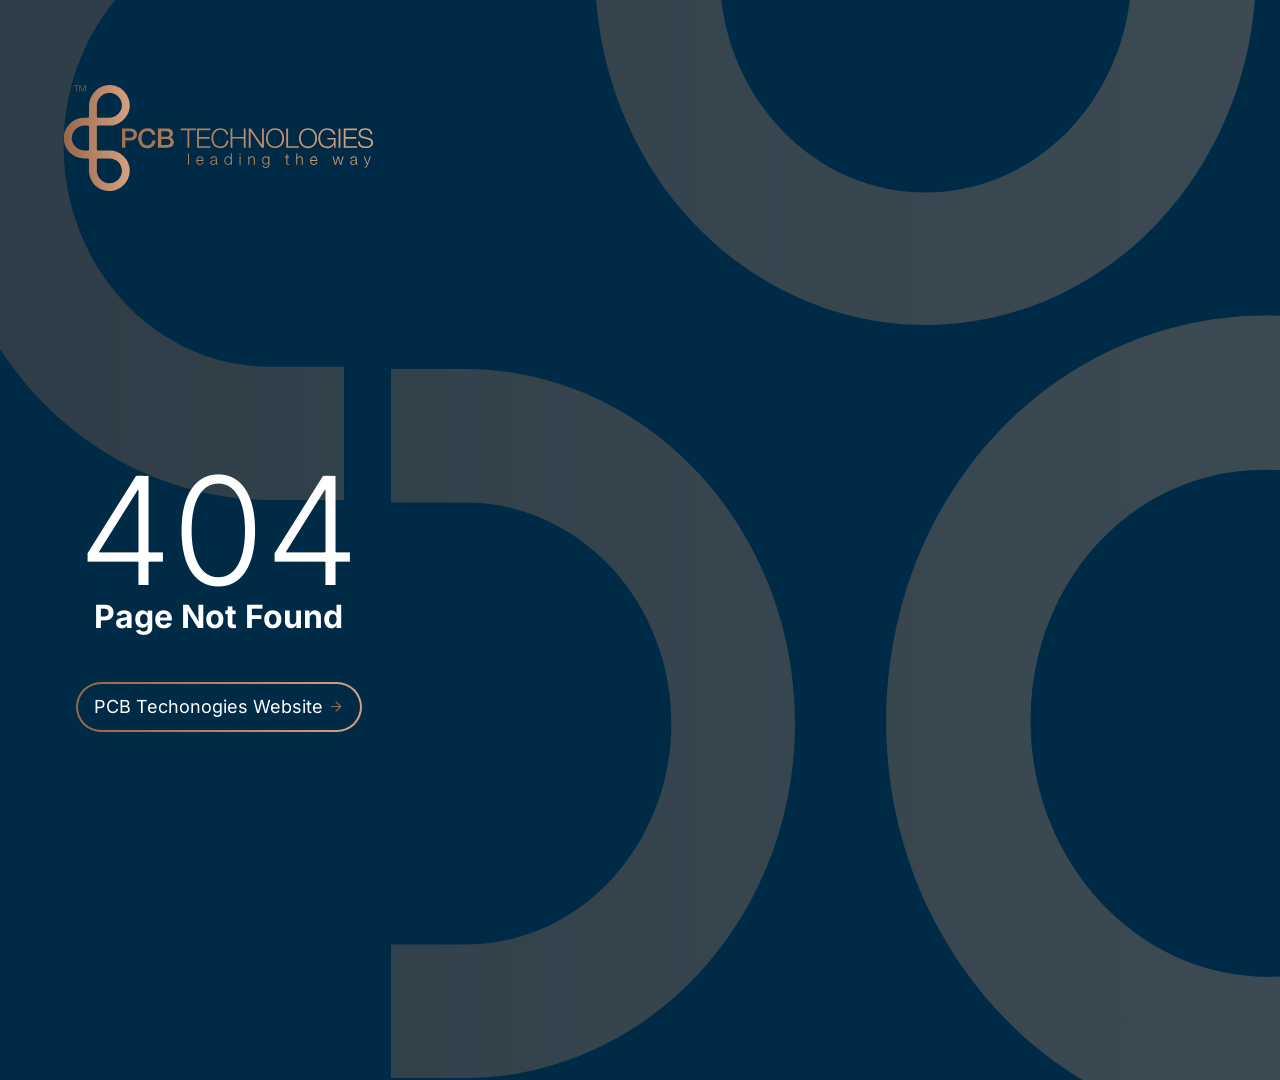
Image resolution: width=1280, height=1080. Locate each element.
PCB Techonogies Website (219, 706)
